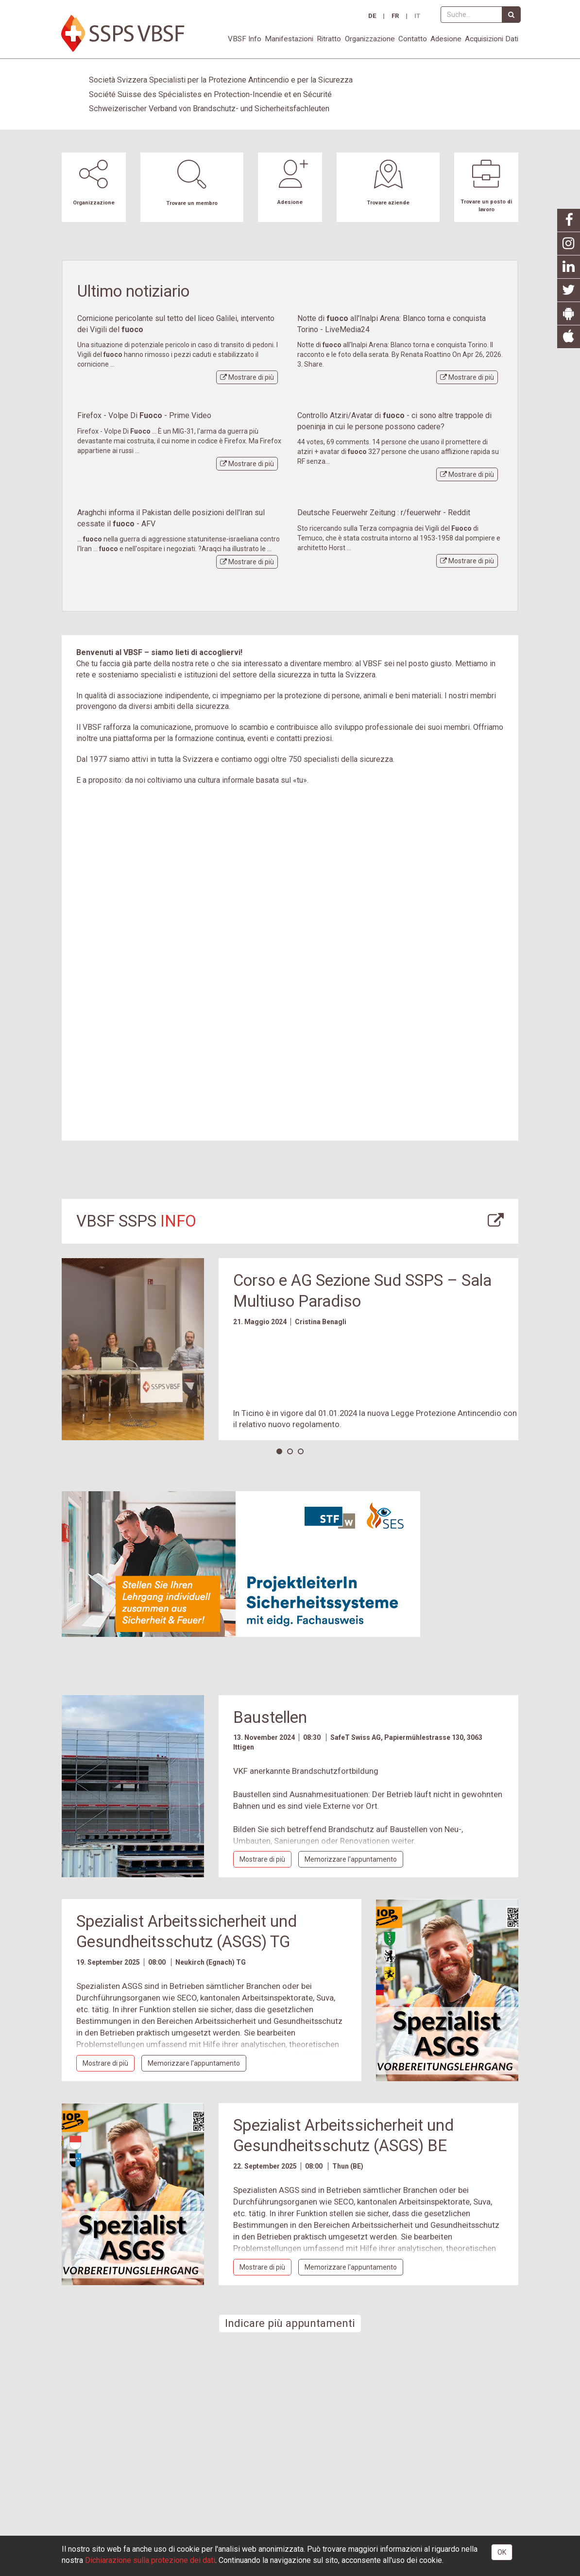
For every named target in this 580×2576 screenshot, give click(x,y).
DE (372, 16)
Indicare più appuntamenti (290, 2323)
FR (395, 16)
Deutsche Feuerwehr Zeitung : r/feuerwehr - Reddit (383, 512)
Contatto (412, 38)
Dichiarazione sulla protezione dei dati (150, 2560)
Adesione (445, 38)
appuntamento (351, 1859)
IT (417, 16)
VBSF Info (244, 38)
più (247, 377)
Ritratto (329, 38)
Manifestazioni (289, 38)
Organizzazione (370, 38)
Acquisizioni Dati (491, 38)
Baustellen (270, 1717)
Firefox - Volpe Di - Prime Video (144, 415)
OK (501, 2552)
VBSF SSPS (136, 1221)
